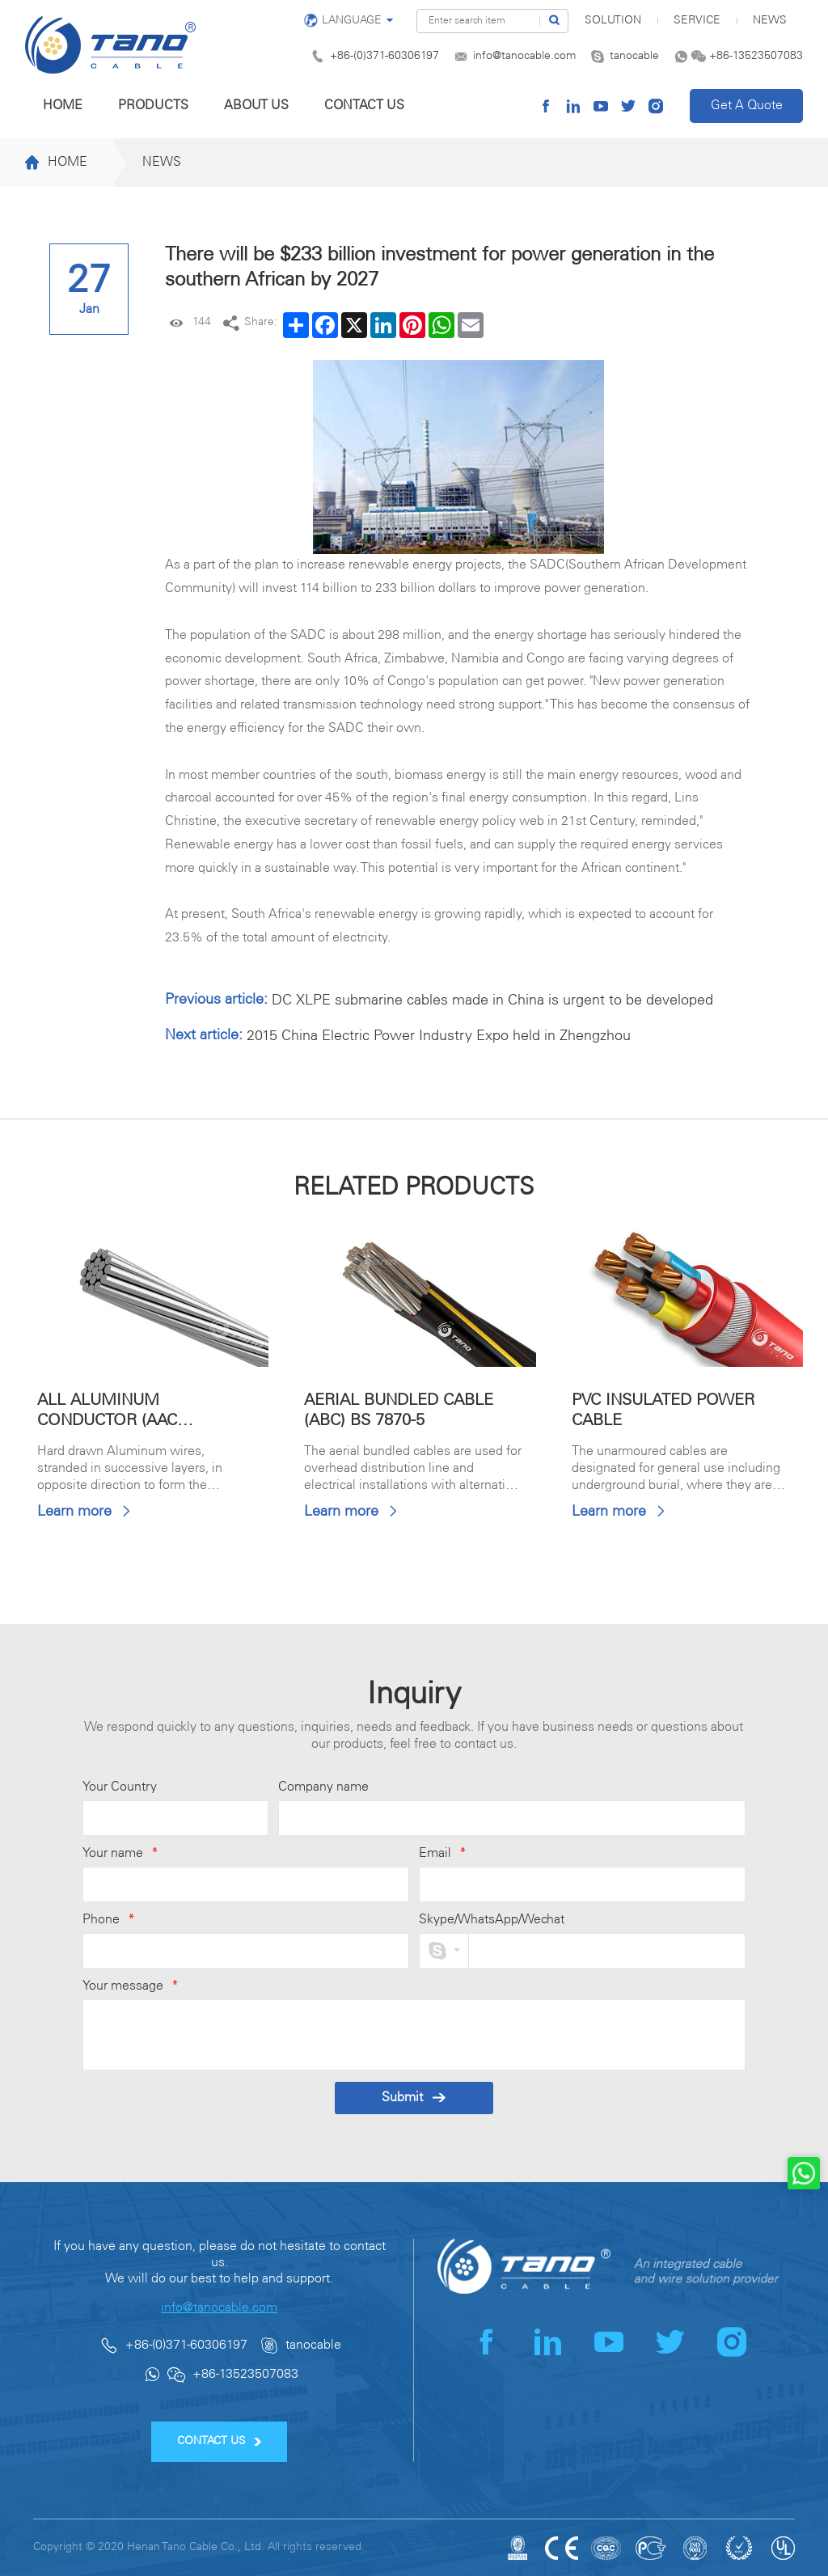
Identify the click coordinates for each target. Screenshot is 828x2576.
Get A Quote (747, 105)
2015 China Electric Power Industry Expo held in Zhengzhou (439, 1036)
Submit (414, 2098)
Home (62, 105)
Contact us (364, 105)
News (770, 20)
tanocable (634, 56)
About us (256, 105)
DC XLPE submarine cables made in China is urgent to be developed (492, 1000)
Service (697, 20)
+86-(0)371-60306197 (384, 56)
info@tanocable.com (524, 56)
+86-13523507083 (756, 56)
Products (153, 105)
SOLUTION (613, 20)
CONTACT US (219, 2441)
